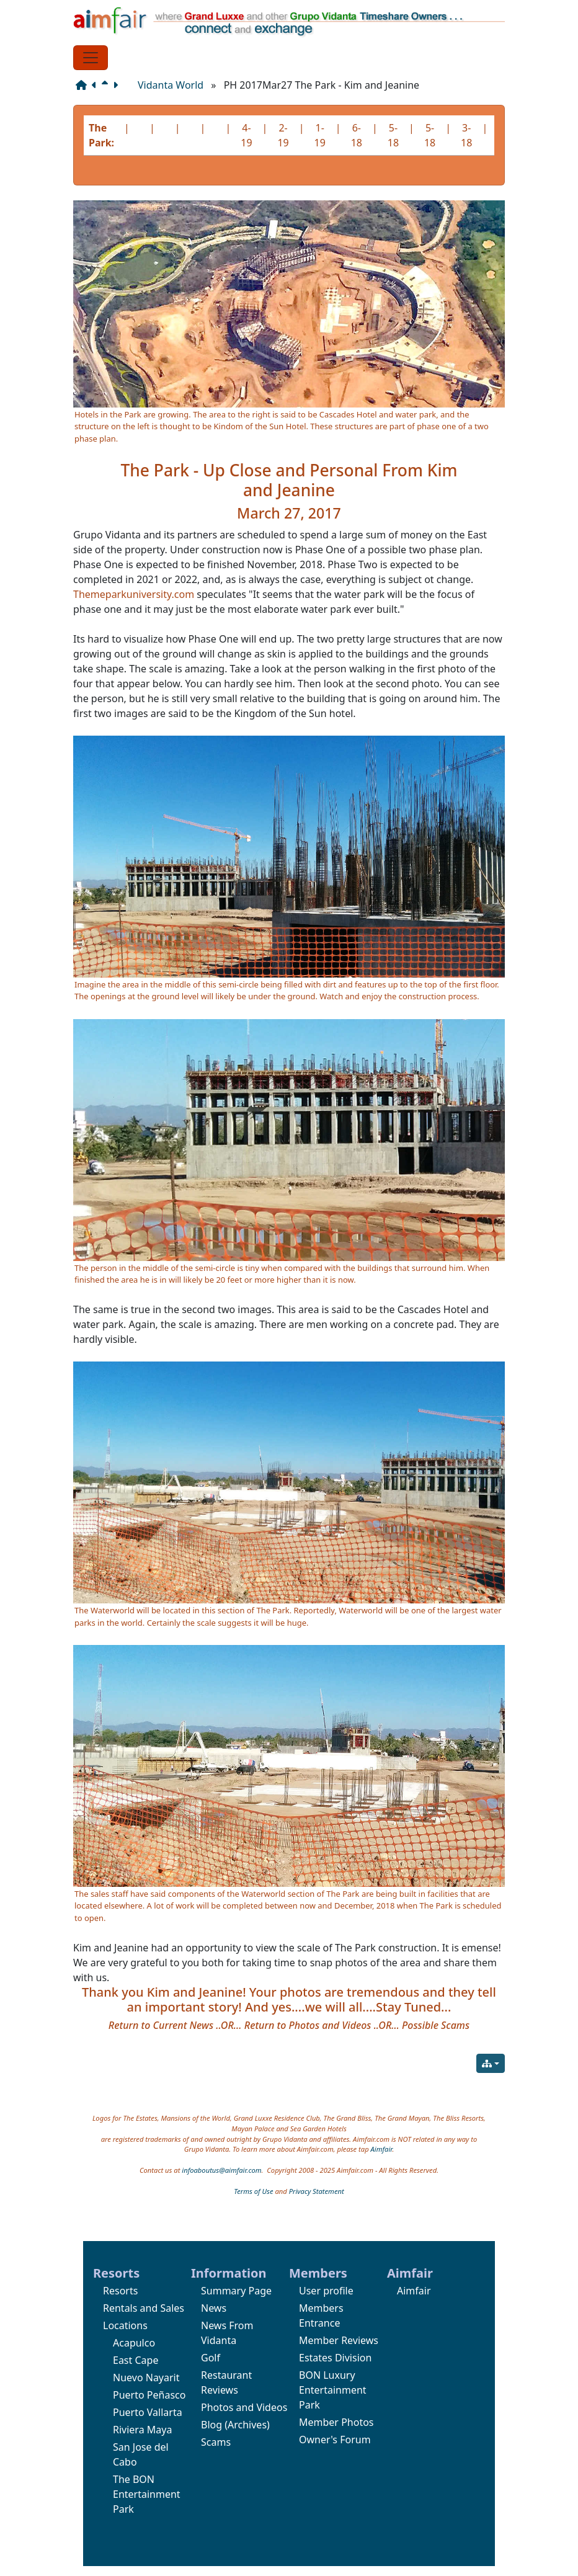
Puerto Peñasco (149, 2395)
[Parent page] (107, 85)
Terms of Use (253, 2191)
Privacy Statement (316, 2191)
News (213, 2308)
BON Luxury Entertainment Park (333, 2390)
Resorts (120, 2290)
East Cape (135, 2360)
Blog (211, 2424)
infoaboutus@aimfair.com (221, 2170)
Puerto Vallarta (147, 2412)
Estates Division (335, 2357)
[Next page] (118, 85)
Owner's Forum (335, 2439)
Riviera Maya (142, 2429)
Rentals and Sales (143, 2308)
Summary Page (236, 2290)
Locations (125, 2325)
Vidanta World (170, 85)
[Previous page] (97, 85)
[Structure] (84, 85)
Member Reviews (338, 2340)
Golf (210, 2357)
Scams (216, 2442)
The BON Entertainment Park (146, 2494)
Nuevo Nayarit (146, 2377)
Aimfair (382, 2149)
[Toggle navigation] (90, 57)
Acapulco (134, 2343)
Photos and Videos (244, 2407)
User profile (326, 2290)
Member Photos (336, 2422)
